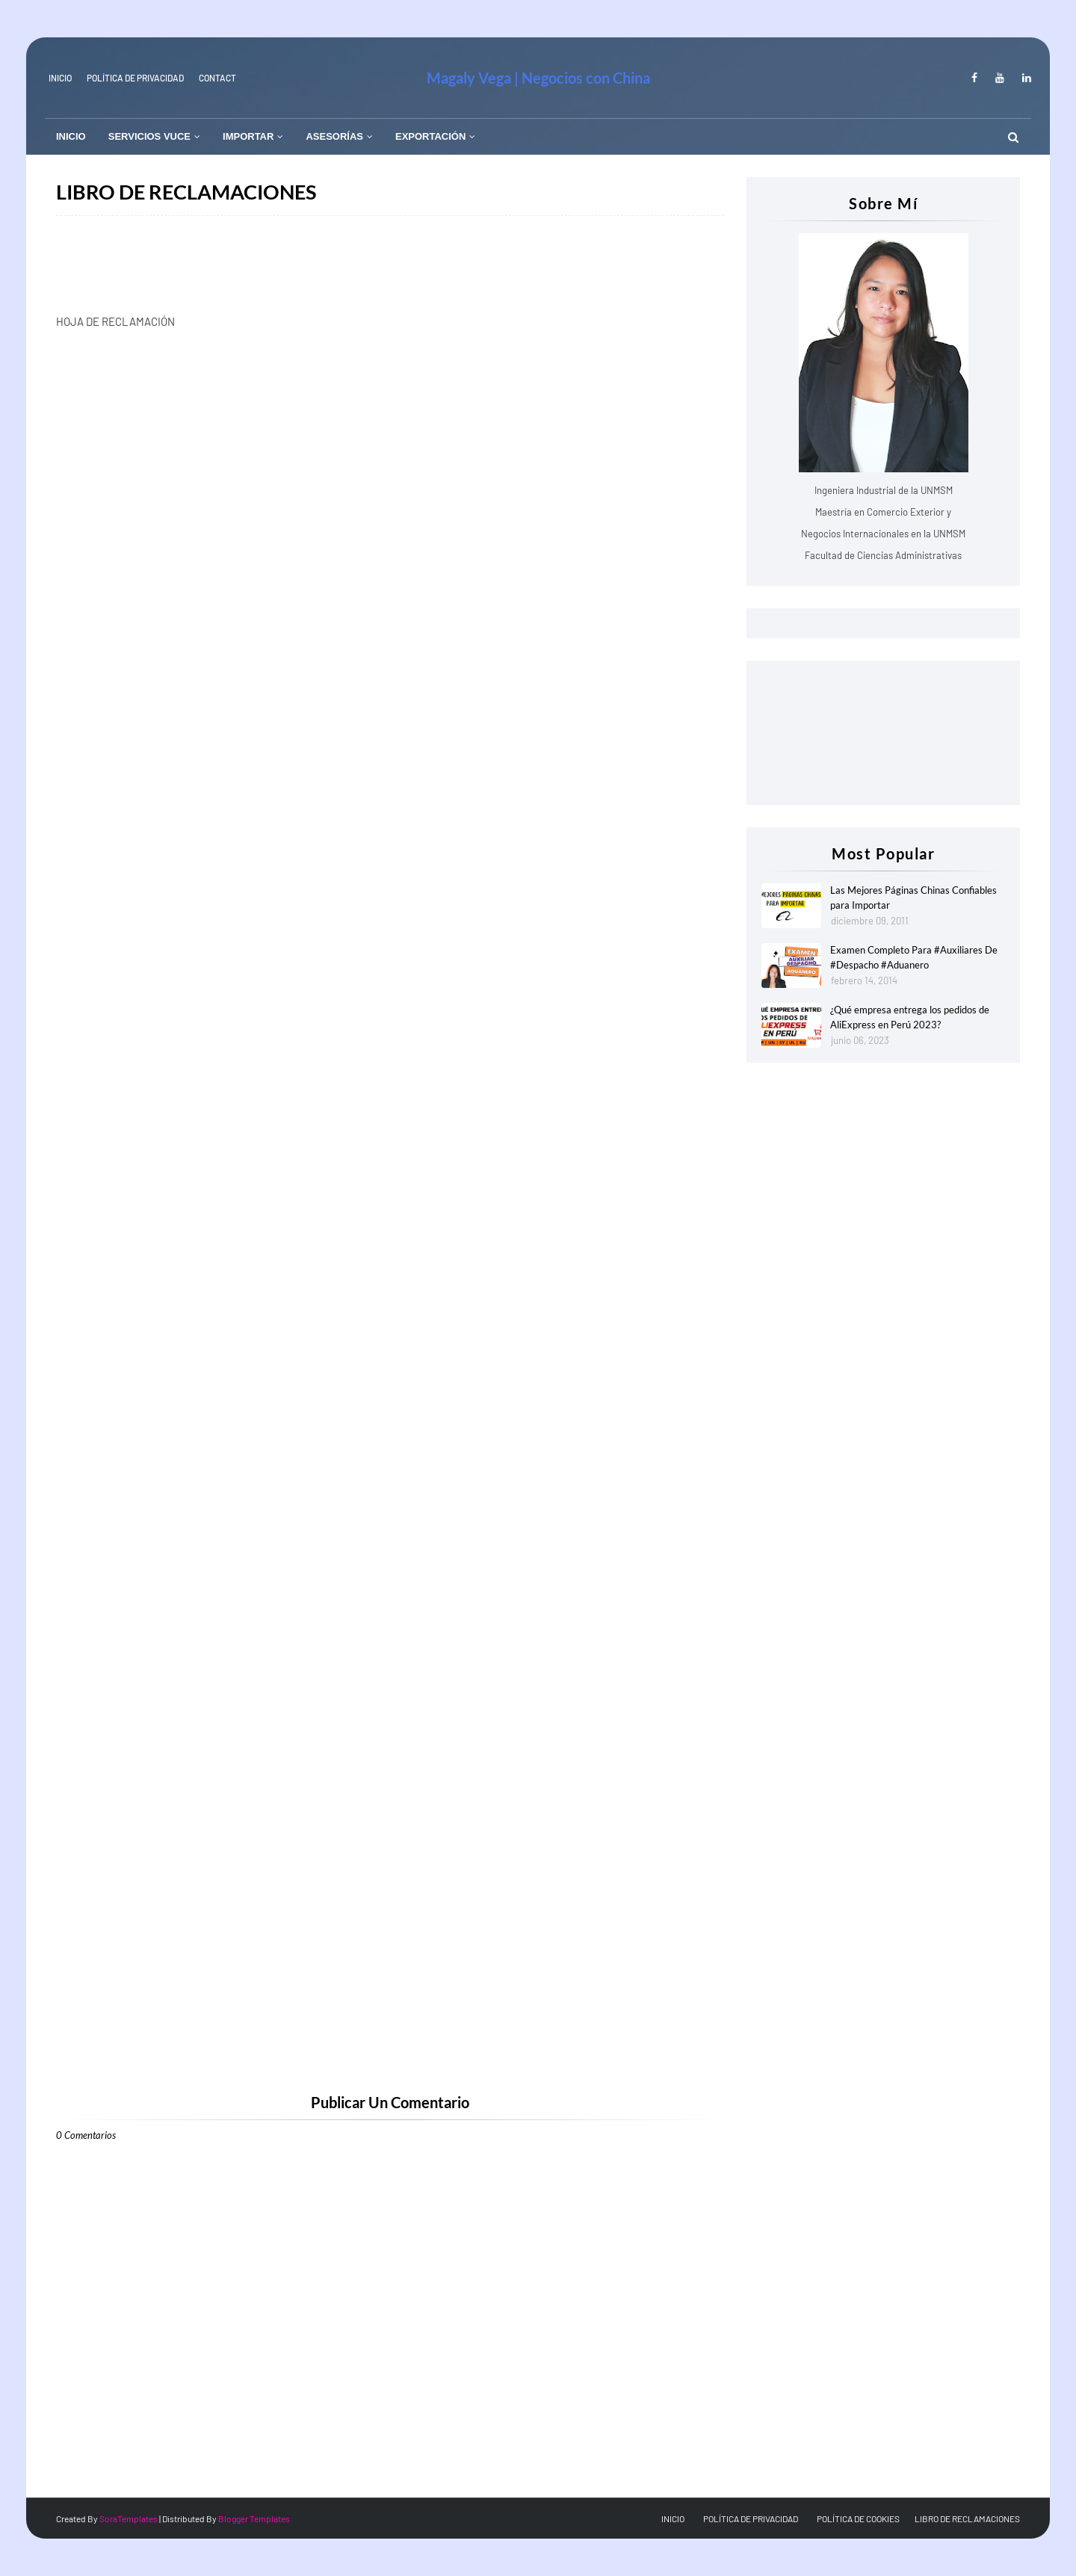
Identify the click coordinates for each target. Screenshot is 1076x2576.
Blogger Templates (254, 2518)
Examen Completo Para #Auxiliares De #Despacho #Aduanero (914, 957)
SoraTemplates (128, 2518)
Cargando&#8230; (295, 1210)
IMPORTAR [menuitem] (248, 136)
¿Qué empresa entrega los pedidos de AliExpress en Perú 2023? (909, 1017)
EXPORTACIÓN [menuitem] (430, 136)
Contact (217, 77)
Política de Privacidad (135, 77)
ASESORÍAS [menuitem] (334, 136)
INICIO (60, 77)
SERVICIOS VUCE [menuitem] (149, 136)
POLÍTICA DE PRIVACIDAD (750, 2518)
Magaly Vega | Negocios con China (538, 78)
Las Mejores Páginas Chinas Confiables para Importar (913, 897)
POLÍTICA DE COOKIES (858, 2518)
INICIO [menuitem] (71, 136)
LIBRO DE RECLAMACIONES (967, 2518)
